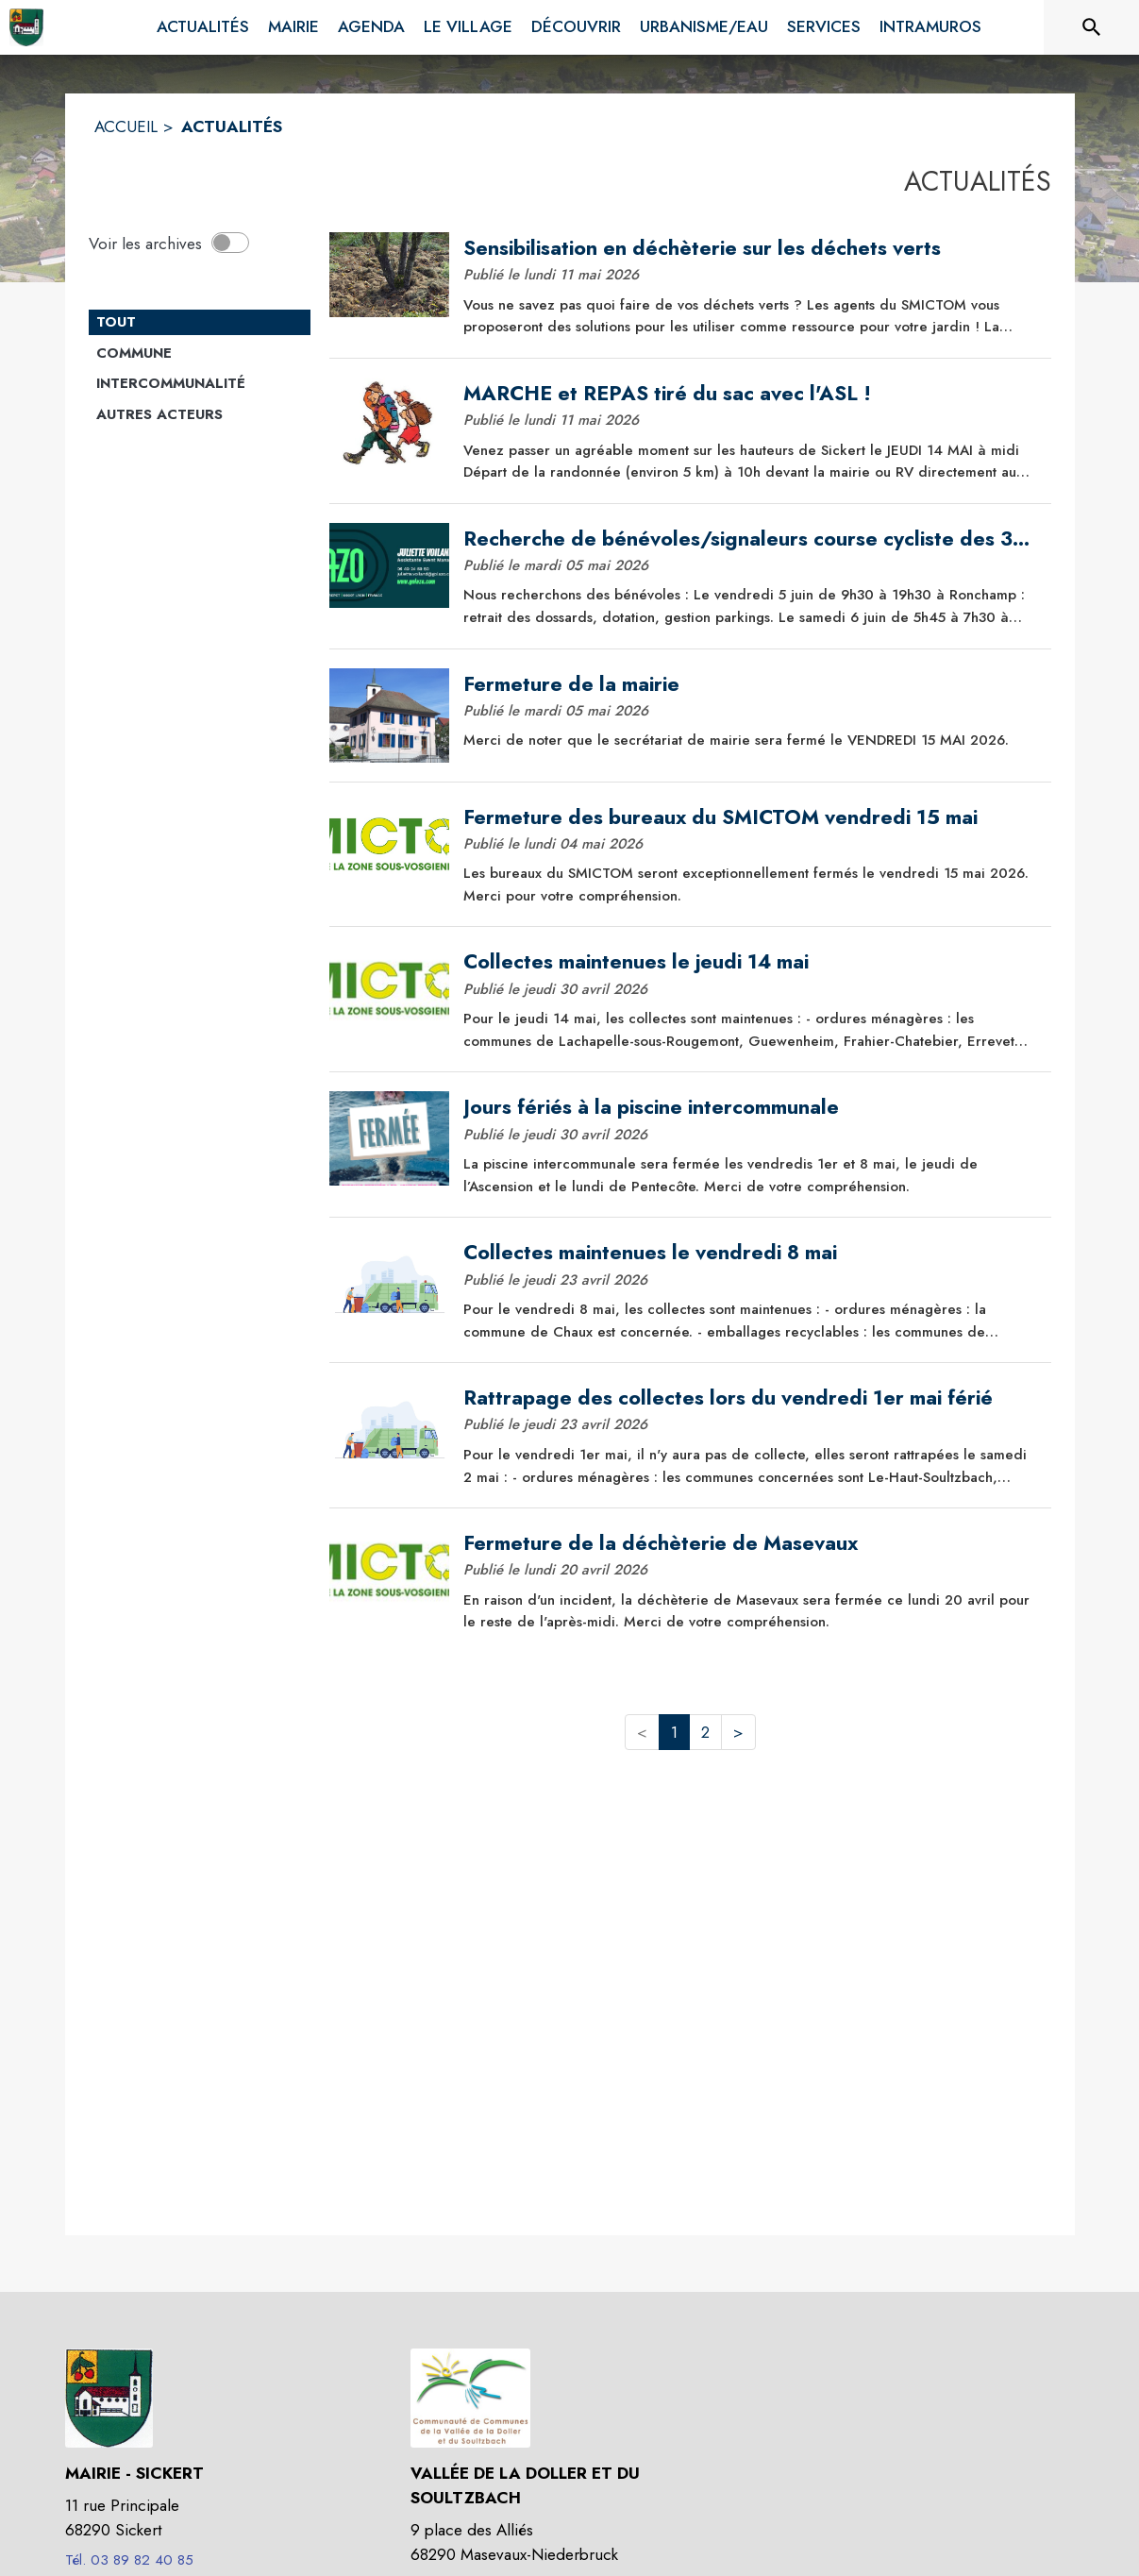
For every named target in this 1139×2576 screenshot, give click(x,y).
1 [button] (674, 1732)
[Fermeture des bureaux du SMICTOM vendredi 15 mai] (750, 817)
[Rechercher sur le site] (1092, 27)
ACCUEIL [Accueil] (126, 126)
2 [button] (705, 1732)
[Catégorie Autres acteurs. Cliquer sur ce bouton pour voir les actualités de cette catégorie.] (199, 415)
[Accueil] (26, 27)
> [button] (738, 1732)
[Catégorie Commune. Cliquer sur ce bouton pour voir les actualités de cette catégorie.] (199, 354)
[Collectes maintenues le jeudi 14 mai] (750, 962)
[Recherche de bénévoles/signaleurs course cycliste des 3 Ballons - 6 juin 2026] (750, 539)
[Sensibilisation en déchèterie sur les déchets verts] (750, 248)
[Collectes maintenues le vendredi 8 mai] (750, 1253)
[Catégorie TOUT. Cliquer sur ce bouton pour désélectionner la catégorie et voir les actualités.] (199, 323)
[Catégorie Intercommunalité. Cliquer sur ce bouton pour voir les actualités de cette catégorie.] (199, 384)
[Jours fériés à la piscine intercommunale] (750, 1107)
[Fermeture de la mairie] (750, 684)
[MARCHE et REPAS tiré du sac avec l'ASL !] (750, 394)
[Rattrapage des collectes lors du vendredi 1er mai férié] (750, 1398)
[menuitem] (203, 27)
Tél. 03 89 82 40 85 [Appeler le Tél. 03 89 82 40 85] (129, 2560)
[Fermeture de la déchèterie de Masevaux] (750, 1543)
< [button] (642, 1732)
